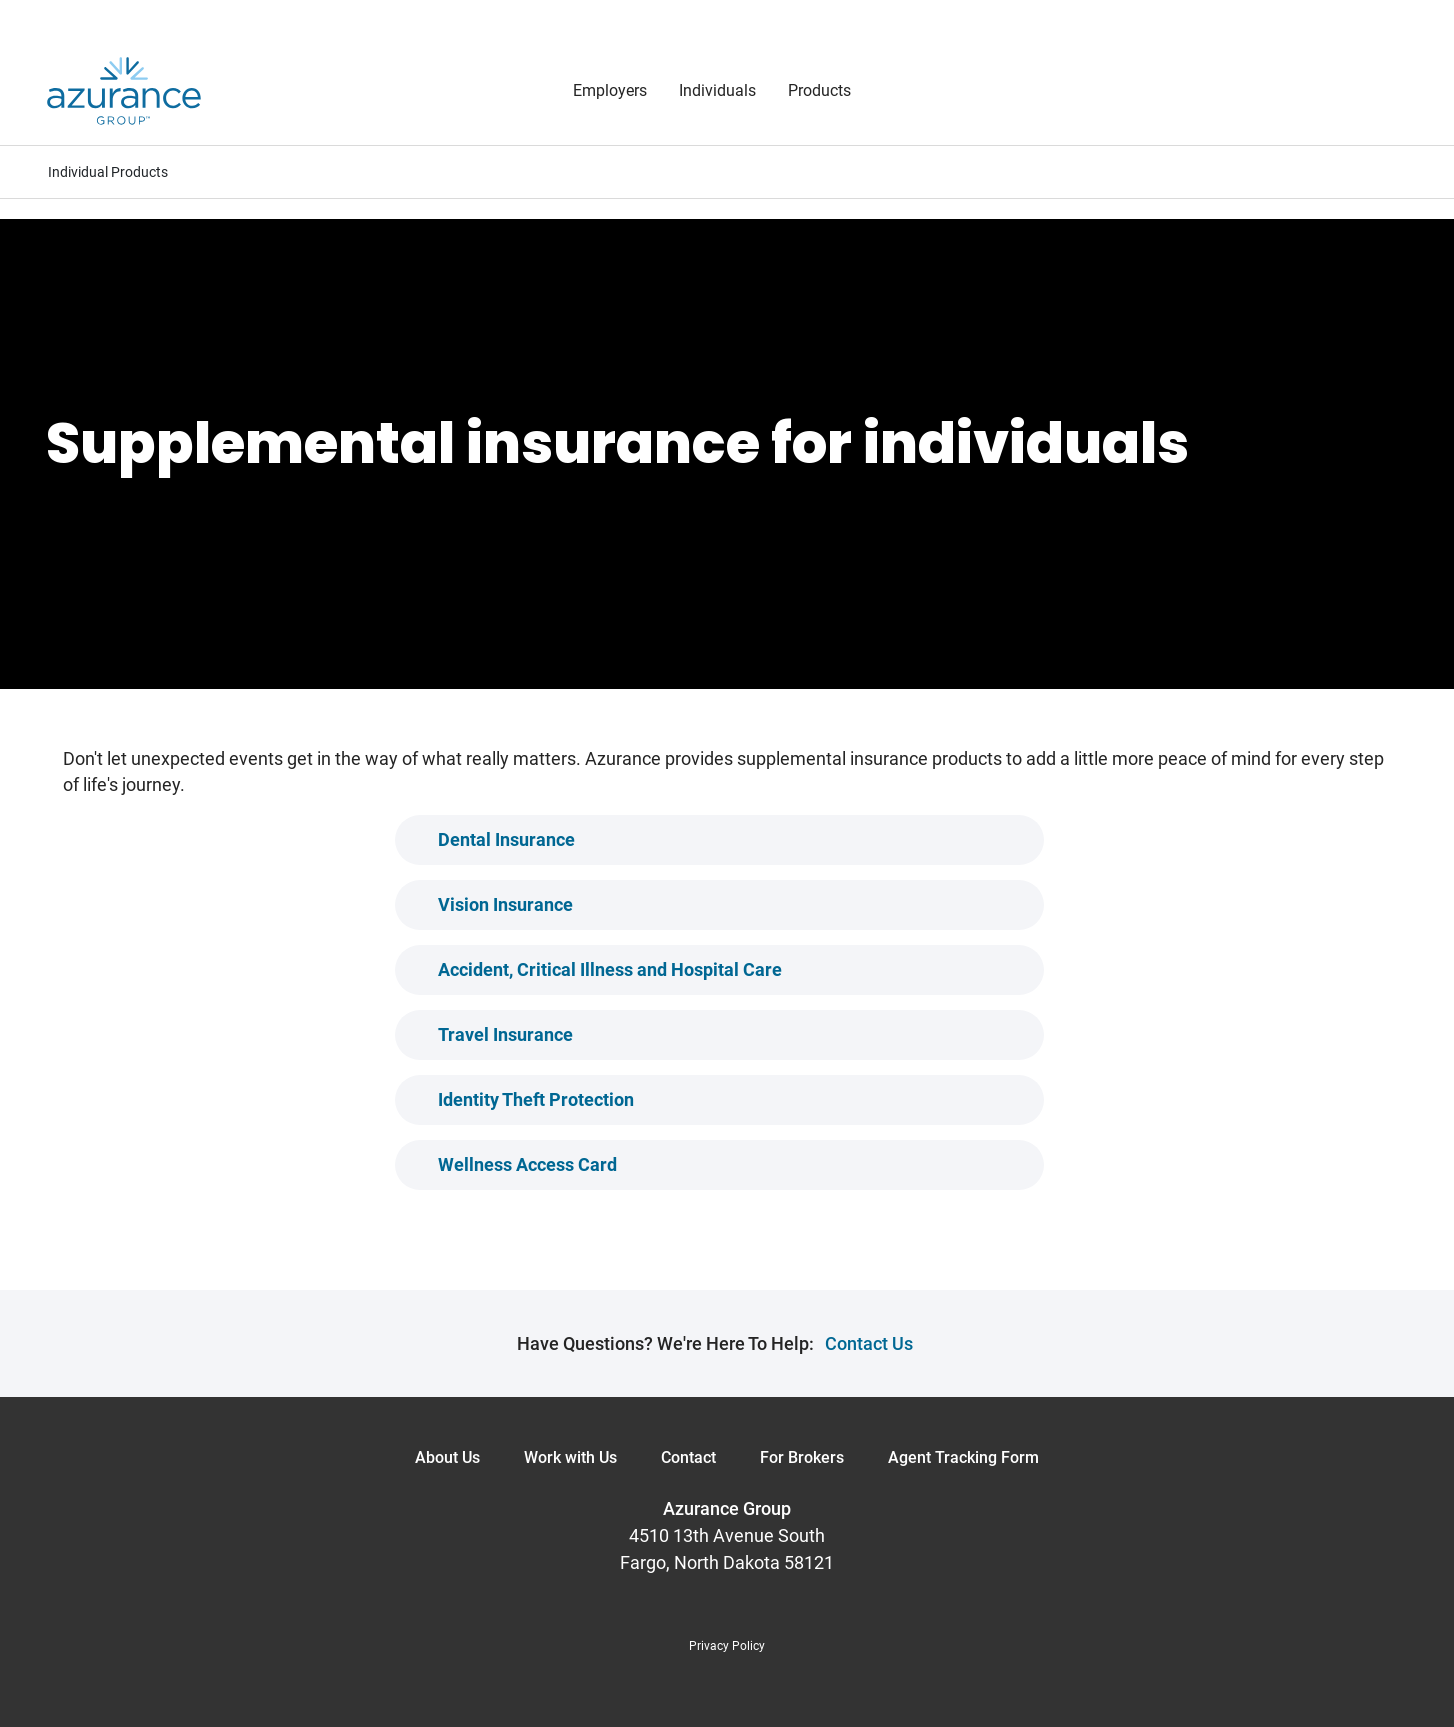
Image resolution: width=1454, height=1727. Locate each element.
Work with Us (570, 1457)
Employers (610, 90)
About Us (447, 1457)
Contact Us (869, 1343)
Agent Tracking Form (963, 1457)
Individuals (717, 90)
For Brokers (802, 1457)
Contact (688, 1457)
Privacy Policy (727, 1646)
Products (819, 90)
